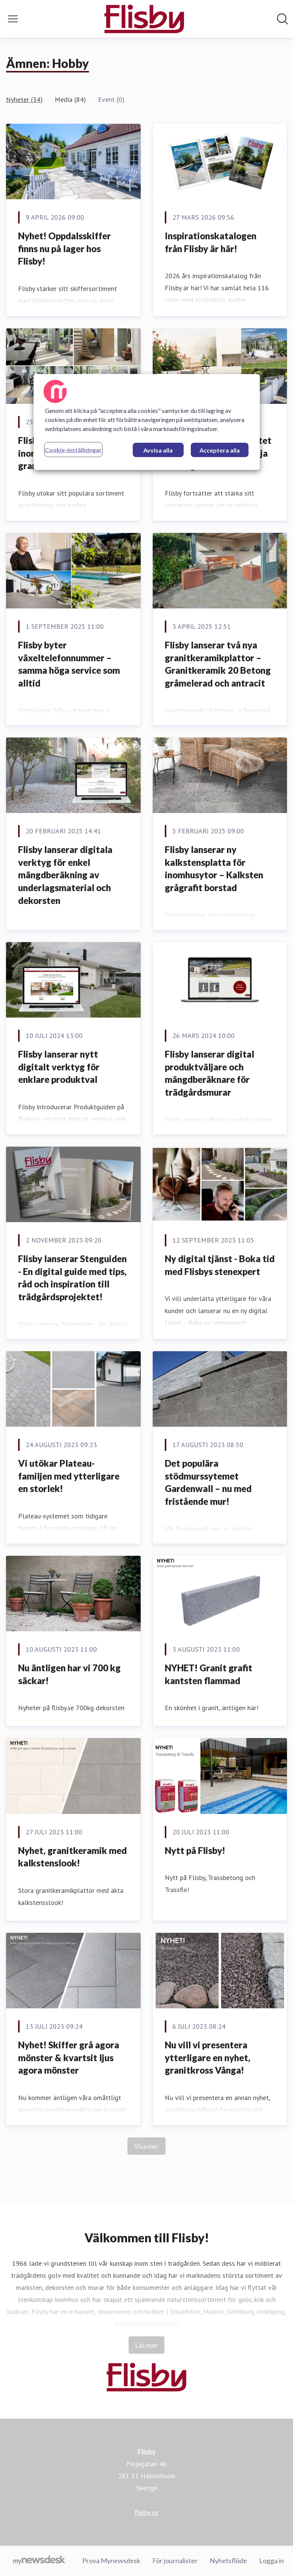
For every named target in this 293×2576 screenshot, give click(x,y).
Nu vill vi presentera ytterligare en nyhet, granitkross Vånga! (207, 2057)
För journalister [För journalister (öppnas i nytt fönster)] (175, 2560)
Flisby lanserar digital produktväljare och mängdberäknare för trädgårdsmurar (209, 1073)
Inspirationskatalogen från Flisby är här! (210, 242)
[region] (147, 422)
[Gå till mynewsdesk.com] (39, 2561)
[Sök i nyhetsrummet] (282, 19)
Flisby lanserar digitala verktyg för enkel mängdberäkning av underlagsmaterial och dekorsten (65, 874)
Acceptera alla (219, 450)
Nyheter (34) (24, 99)
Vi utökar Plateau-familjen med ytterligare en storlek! (69, 1476)
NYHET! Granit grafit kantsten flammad (208, 1674)
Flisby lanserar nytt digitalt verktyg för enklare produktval (59, 1067)
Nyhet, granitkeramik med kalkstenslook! (72, 1857)
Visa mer (146, 2146)
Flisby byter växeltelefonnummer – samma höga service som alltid (69, 663)
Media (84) (70, 99)
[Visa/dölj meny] (13, 18)
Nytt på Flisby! (195, 1850)
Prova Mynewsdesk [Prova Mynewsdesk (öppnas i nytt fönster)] (111, 2560)
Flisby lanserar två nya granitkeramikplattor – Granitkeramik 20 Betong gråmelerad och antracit (218, 663)
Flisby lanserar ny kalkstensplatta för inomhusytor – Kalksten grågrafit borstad (214, 868)
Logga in (271, 2560)
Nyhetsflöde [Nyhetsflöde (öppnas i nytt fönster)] (228, 2560)
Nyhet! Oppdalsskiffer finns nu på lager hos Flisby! (64, 248)
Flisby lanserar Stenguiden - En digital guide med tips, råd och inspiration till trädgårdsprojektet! (72, 1277)
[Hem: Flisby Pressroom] (144, 19)
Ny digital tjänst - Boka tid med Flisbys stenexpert (220, 1265)
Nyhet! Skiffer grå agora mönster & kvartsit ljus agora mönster (68, 2057)
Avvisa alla (158, 450)
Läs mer (146, 2345)
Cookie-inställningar (73, 449)
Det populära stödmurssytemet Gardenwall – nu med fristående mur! (208, 1482)
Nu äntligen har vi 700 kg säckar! (69, 1674)
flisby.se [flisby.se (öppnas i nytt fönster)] (146, 2512)
